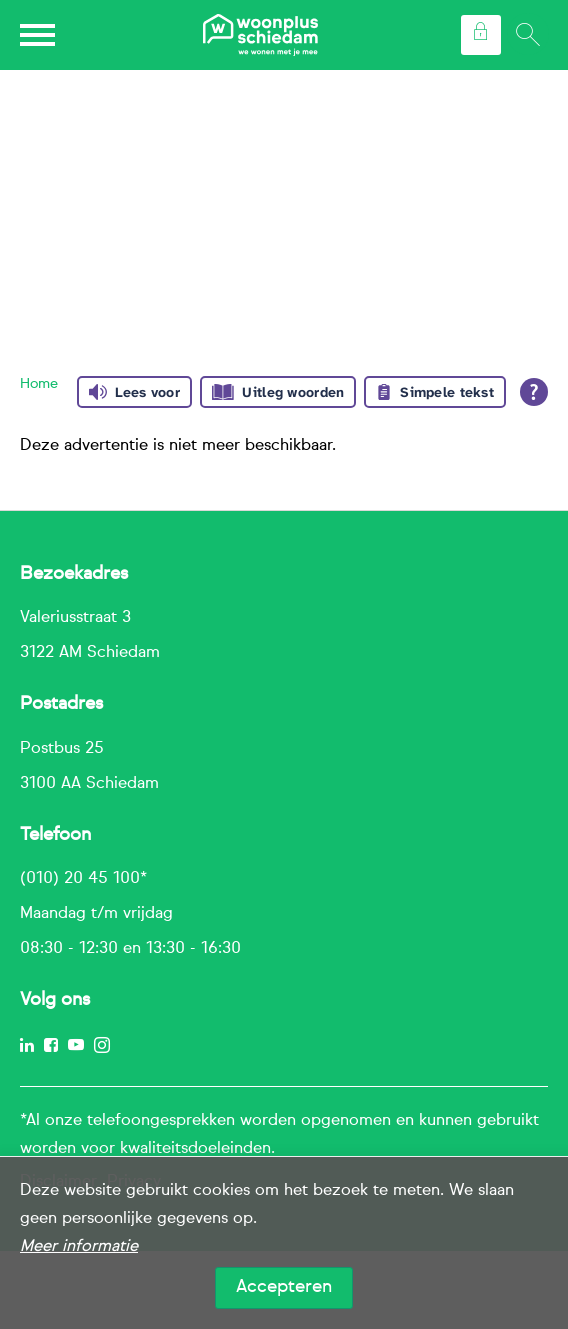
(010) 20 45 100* (83, 879)
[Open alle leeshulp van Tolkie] (534, 392)
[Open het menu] (40, 35)
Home (39, 384)
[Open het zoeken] (527, 35)
